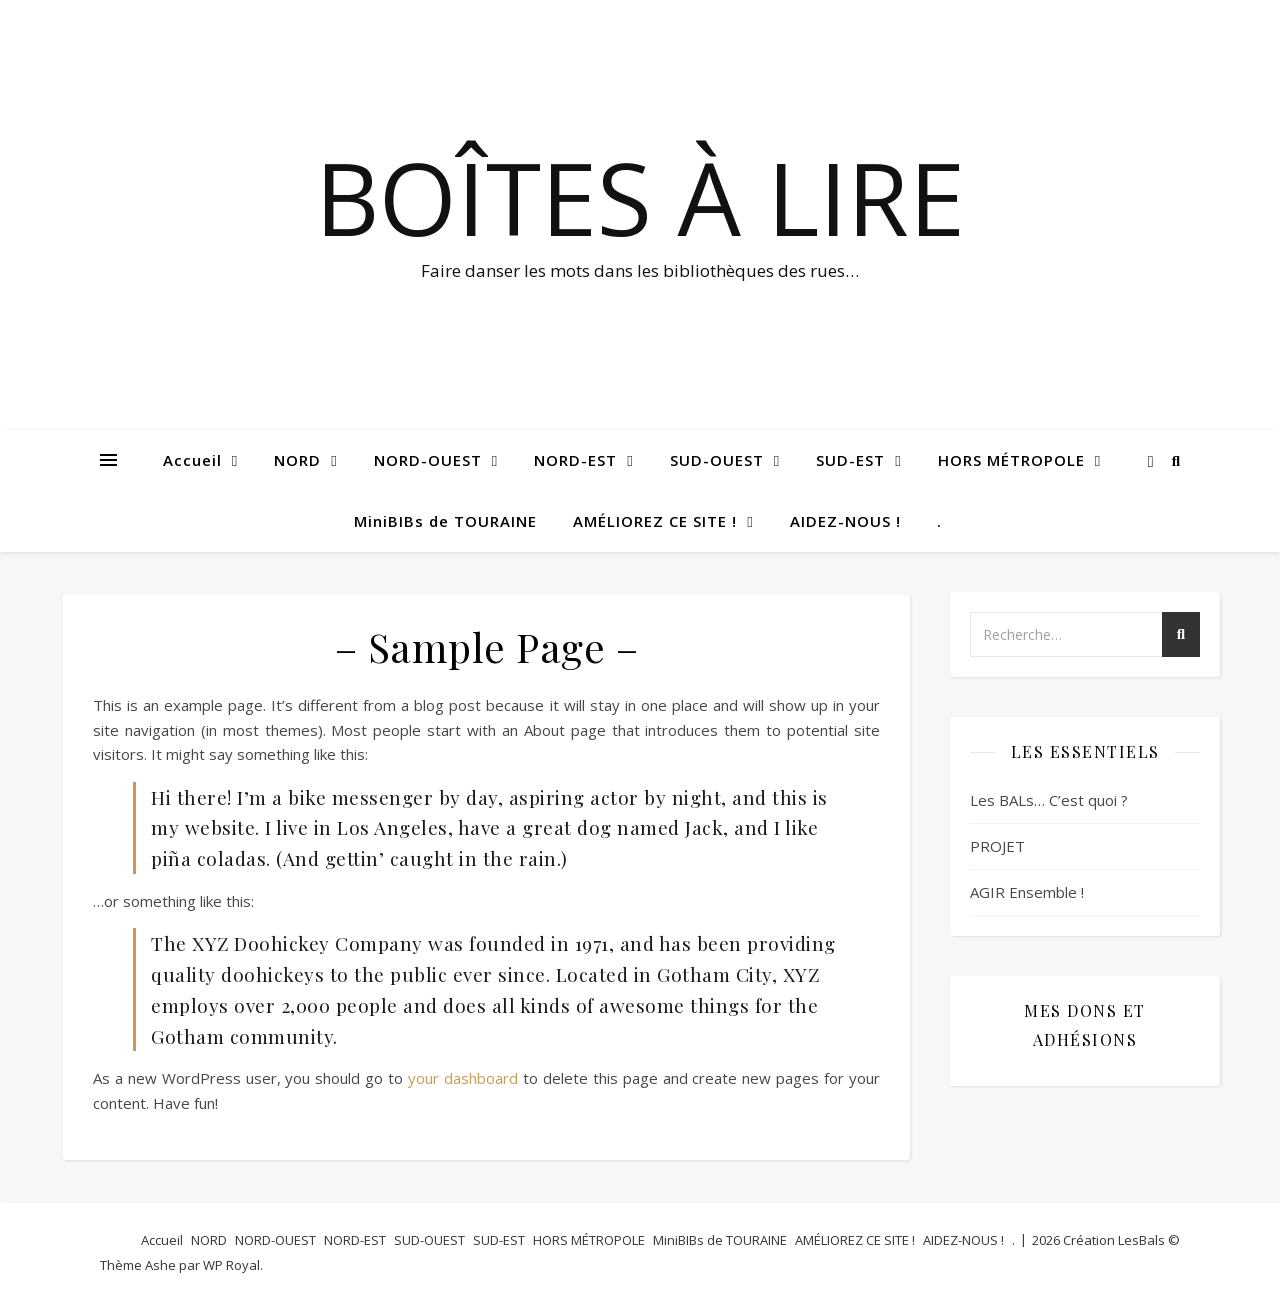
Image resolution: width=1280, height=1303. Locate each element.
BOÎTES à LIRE (640, 197)
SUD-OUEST (717, 460)
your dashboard (463, 1078)
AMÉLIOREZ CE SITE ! (655, 521)
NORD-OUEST (428, 460)
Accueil (192, 460)
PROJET (997, 846)
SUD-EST (850, 460)
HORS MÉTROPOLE (1011, 460)
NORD (297, 460)
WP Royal (231, 1265)
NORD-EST (575, 460)
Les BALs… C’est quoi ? (1049, 800)
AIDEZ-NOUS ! (845, 521)
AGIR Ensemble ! (1027, 892)
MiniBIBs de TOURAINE (445, 521)
